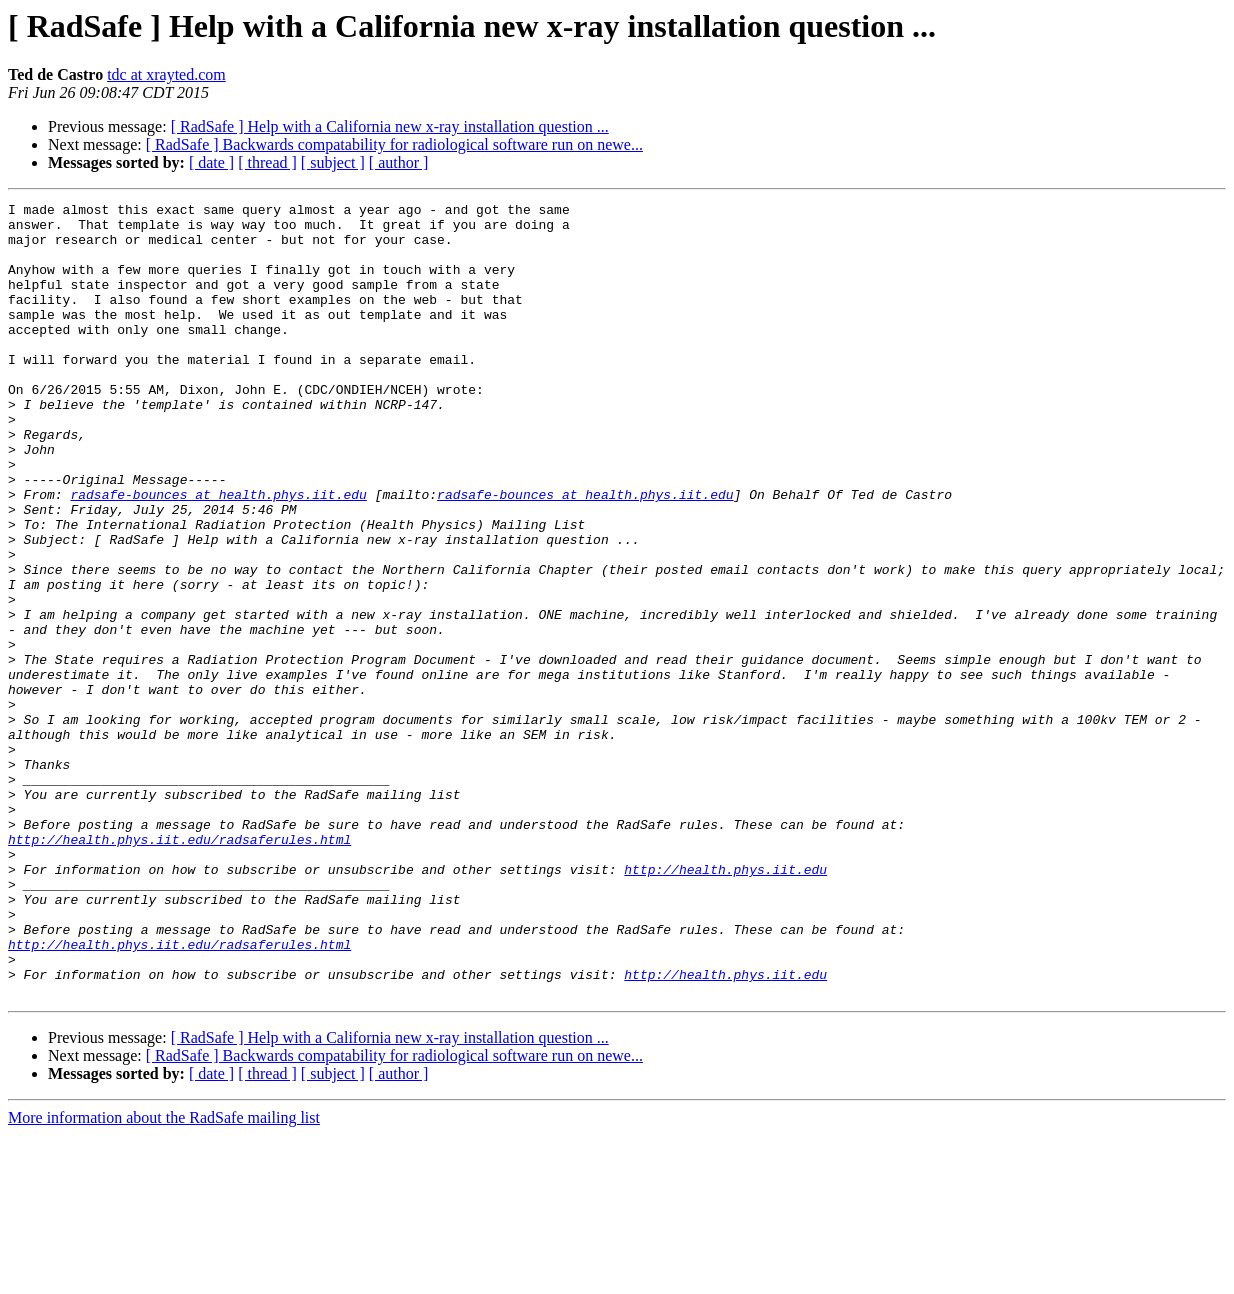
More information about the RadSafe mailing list (164, 1276)
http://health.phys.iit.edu (725, 1004)
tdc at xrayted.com (166, 74)
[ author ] (399, 162)
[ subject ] (333, 162)
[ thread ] (267, 162)
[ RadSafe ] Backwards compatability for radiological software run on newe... (394, 144)
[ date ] (211, 162)
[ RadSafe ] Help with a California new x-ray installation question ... (390, 126)
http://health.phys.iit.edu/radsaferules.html (179, 968)
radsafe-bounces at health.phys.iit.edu (218, 554)
